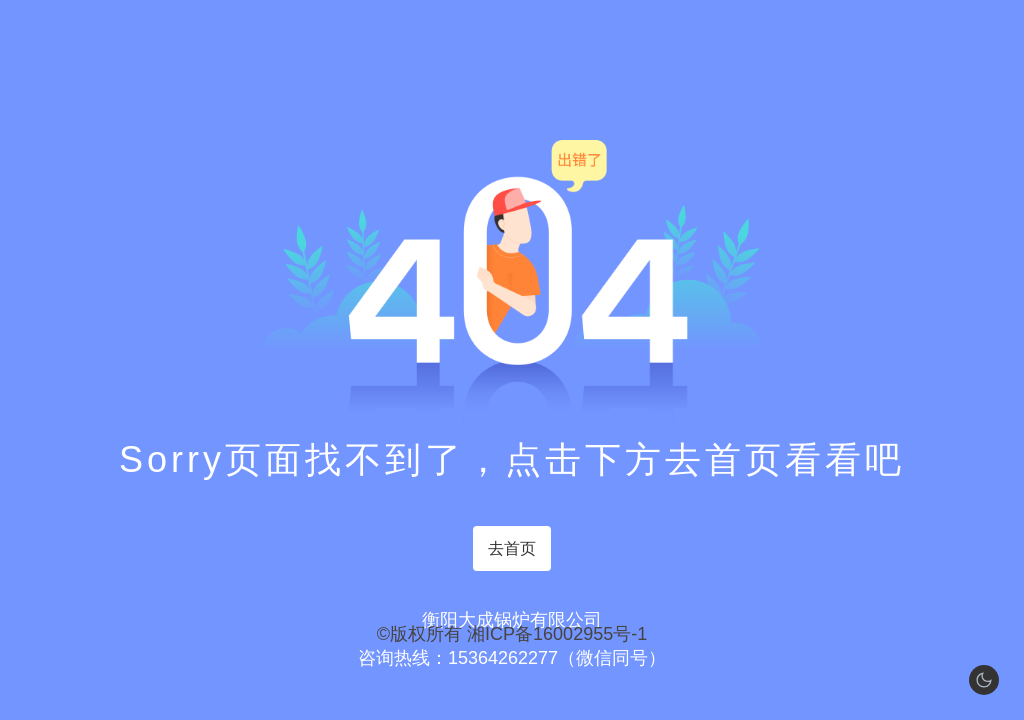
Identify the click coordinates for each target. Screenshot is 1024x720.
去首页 (512, 548)
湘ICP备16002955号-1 (557, 634)
